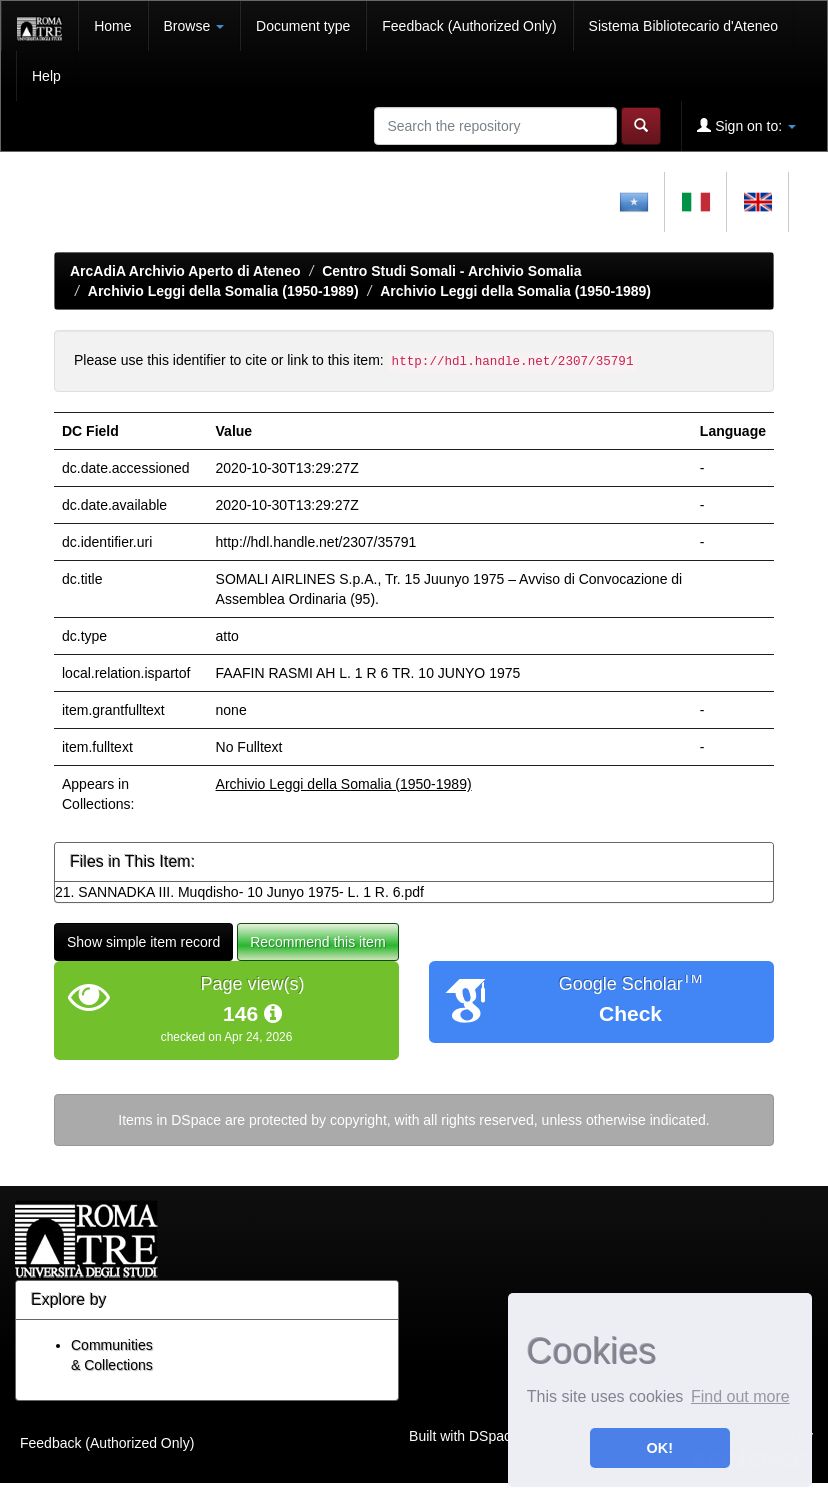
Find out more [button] (740, 1396)
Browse (194, 26)
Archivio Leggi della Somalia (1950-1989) (223, 291)
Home (112, 26)
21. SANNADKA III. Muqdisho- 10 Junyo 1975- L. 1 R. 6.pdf (239, 892)
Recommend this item (317, 942)
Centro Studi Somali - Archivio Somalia (451, 271)
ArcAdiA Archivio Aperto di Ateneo (185, 271)
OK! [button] (660, 1448)
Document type (303, 26)
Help (46, 76)
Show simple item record (143, 942)
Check (630, 1013)
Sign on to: (746, 125)
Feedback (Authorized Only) (469, 26)
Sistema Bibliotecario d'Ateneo (683, 26)
